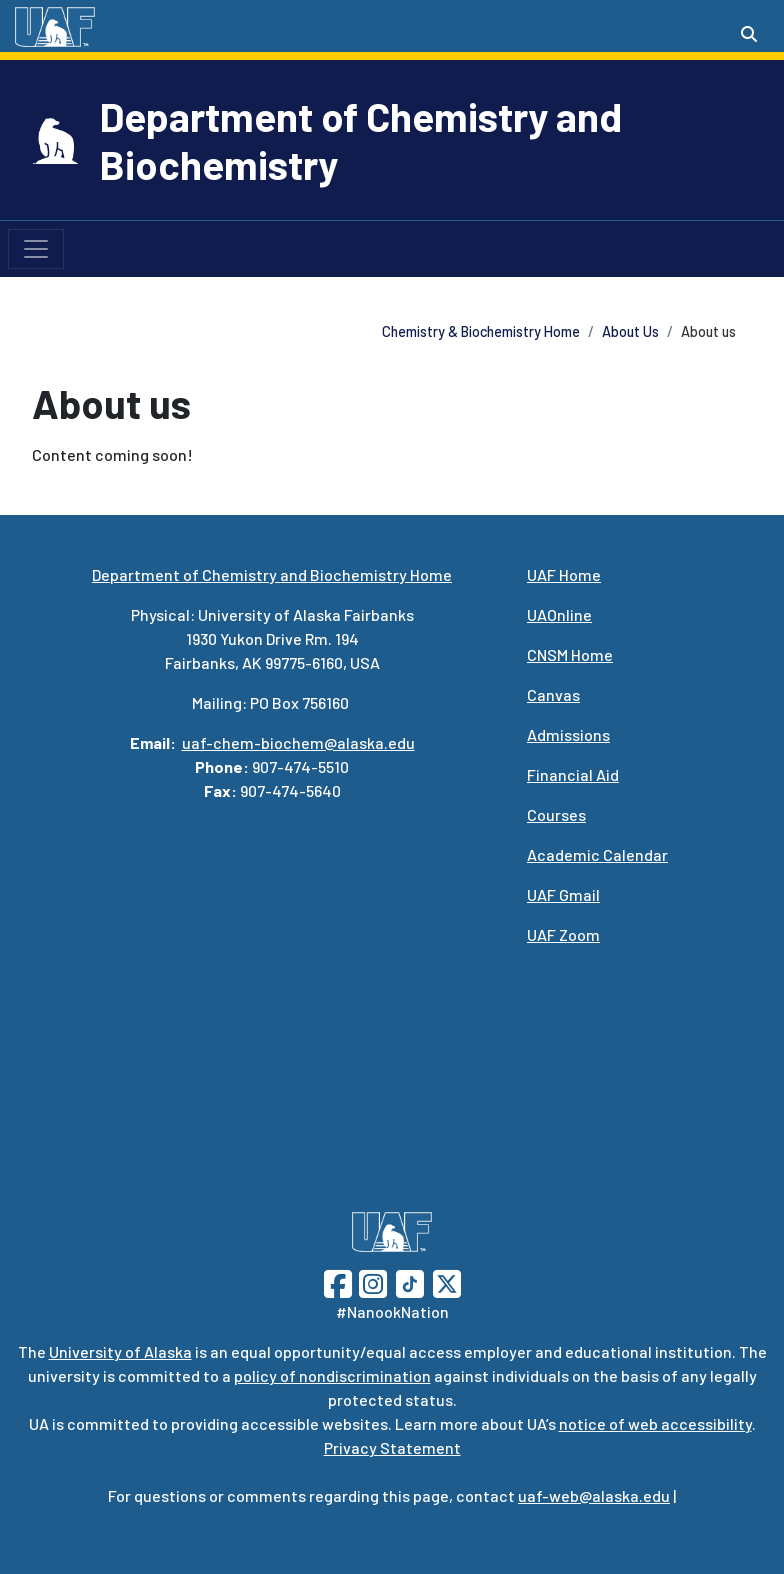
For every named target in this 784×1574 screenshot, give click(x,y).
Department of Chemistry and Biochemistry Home (272, 574)
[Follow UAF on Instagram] (371, 1281)
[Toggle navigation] (36, 249)
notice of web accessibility (655, 1423)
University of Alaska (120, 1351)
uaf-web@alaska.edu (594, 1495)
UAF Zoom (563, 934)
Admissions (568, 734)
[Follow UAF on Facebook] (338, 1281)
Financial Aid (573, 774)
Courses (556, 814)
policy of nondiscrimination (332, 1375)
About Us (630, 331)
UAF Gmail (563, 894)
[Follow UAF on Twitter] (447, 1281)
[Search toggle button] (749, 34)
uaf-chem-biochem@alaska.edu (298, 742)
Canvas (553, 694)
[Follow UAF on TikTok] (410, 1281)
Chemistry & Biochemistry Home (481, 331)
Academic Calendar (597, 854)
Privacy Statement (392, 1447)
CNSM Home (570, 654)
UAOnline (559, 614)
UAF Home (564, 574)
